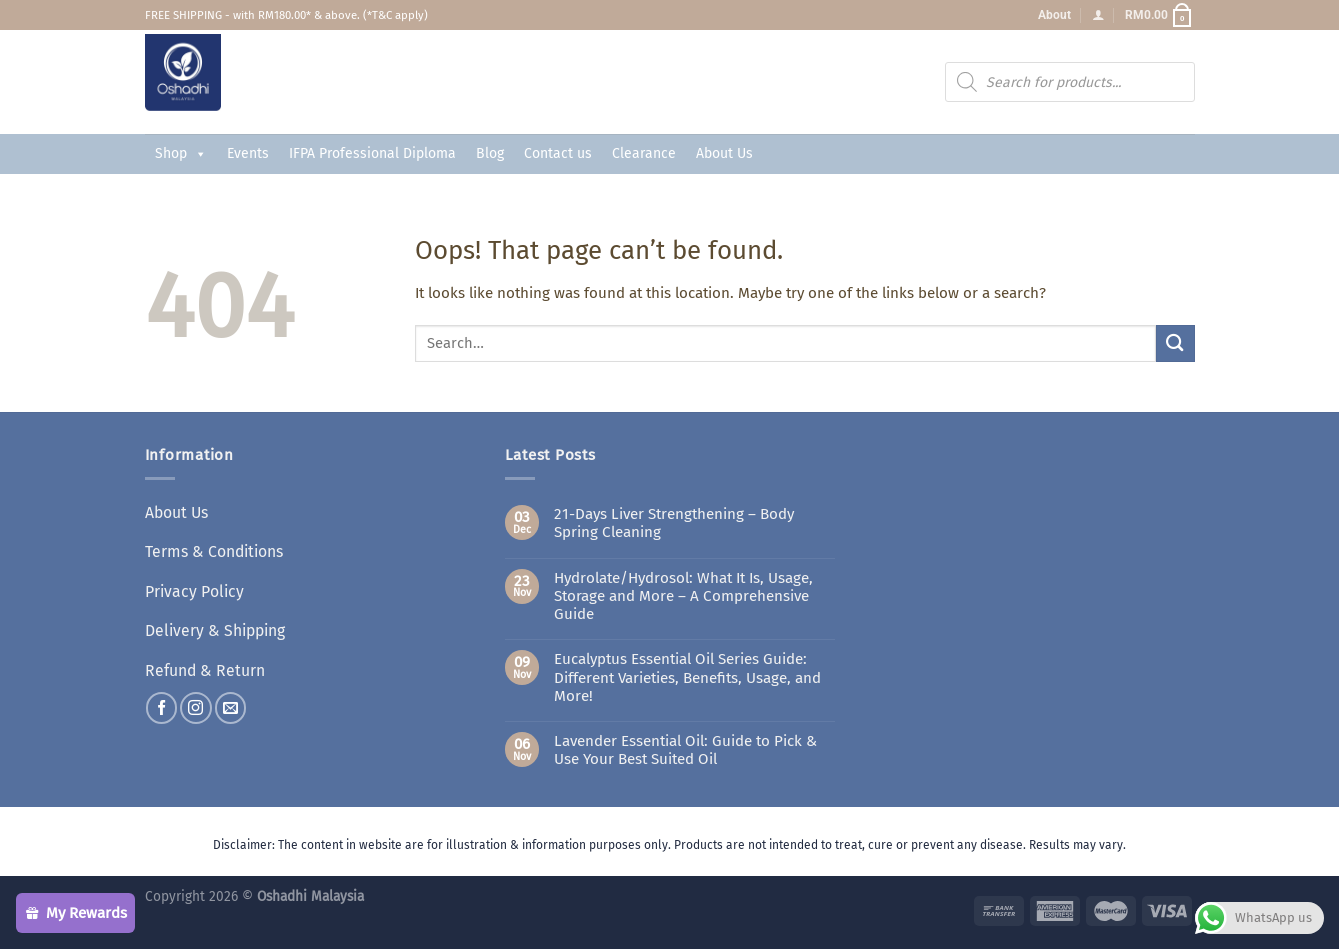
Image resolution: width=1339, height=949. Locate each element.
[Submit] (1175, 343)
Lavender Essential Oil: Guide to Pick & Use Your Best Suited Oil (685, 750)
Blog (490, 153)
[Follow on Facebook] (161, 700)
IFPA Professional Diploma (372, 153)
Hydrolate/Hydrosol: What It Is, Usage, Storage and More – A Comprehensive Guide (683, 596)
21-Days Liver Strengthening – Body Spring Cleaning (674, 523)
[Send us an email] (230, 700)
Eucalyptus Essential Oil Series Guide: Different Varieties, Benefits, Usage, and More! (687, 677)
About (1054, 15)
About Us (724, 153)
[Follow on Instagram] (195, 700)
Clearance (644, 153)
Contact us (558, 153)
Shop (181, 154)
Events (248, 153)
